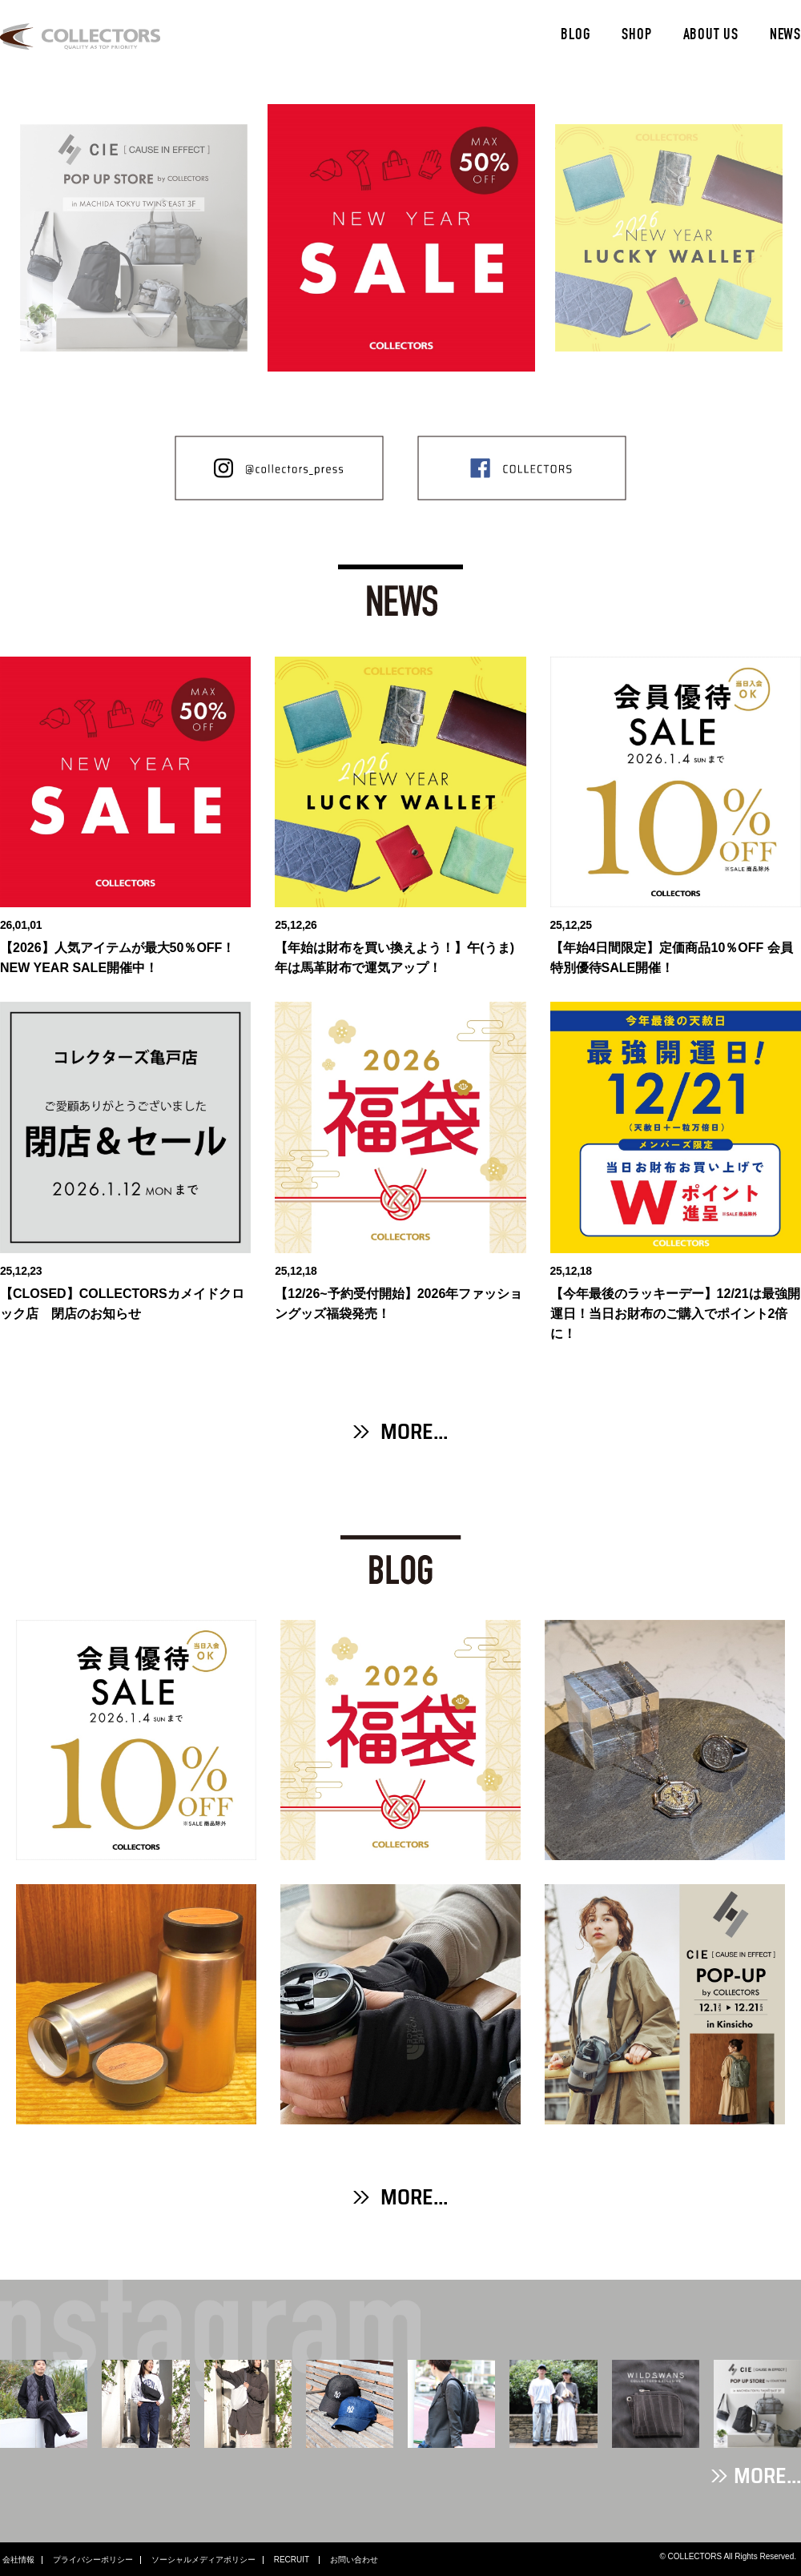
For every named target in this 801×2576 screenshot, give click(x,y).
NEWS (785, 36)
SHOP (636, 36)
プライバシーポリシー (93, 2560)
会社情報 (18, 2560)
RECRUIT (293, 2560)
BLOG (575, 36)
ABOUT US (711, 36)
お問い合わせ (354, 2560)
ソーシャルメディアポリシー (203, 2560)
